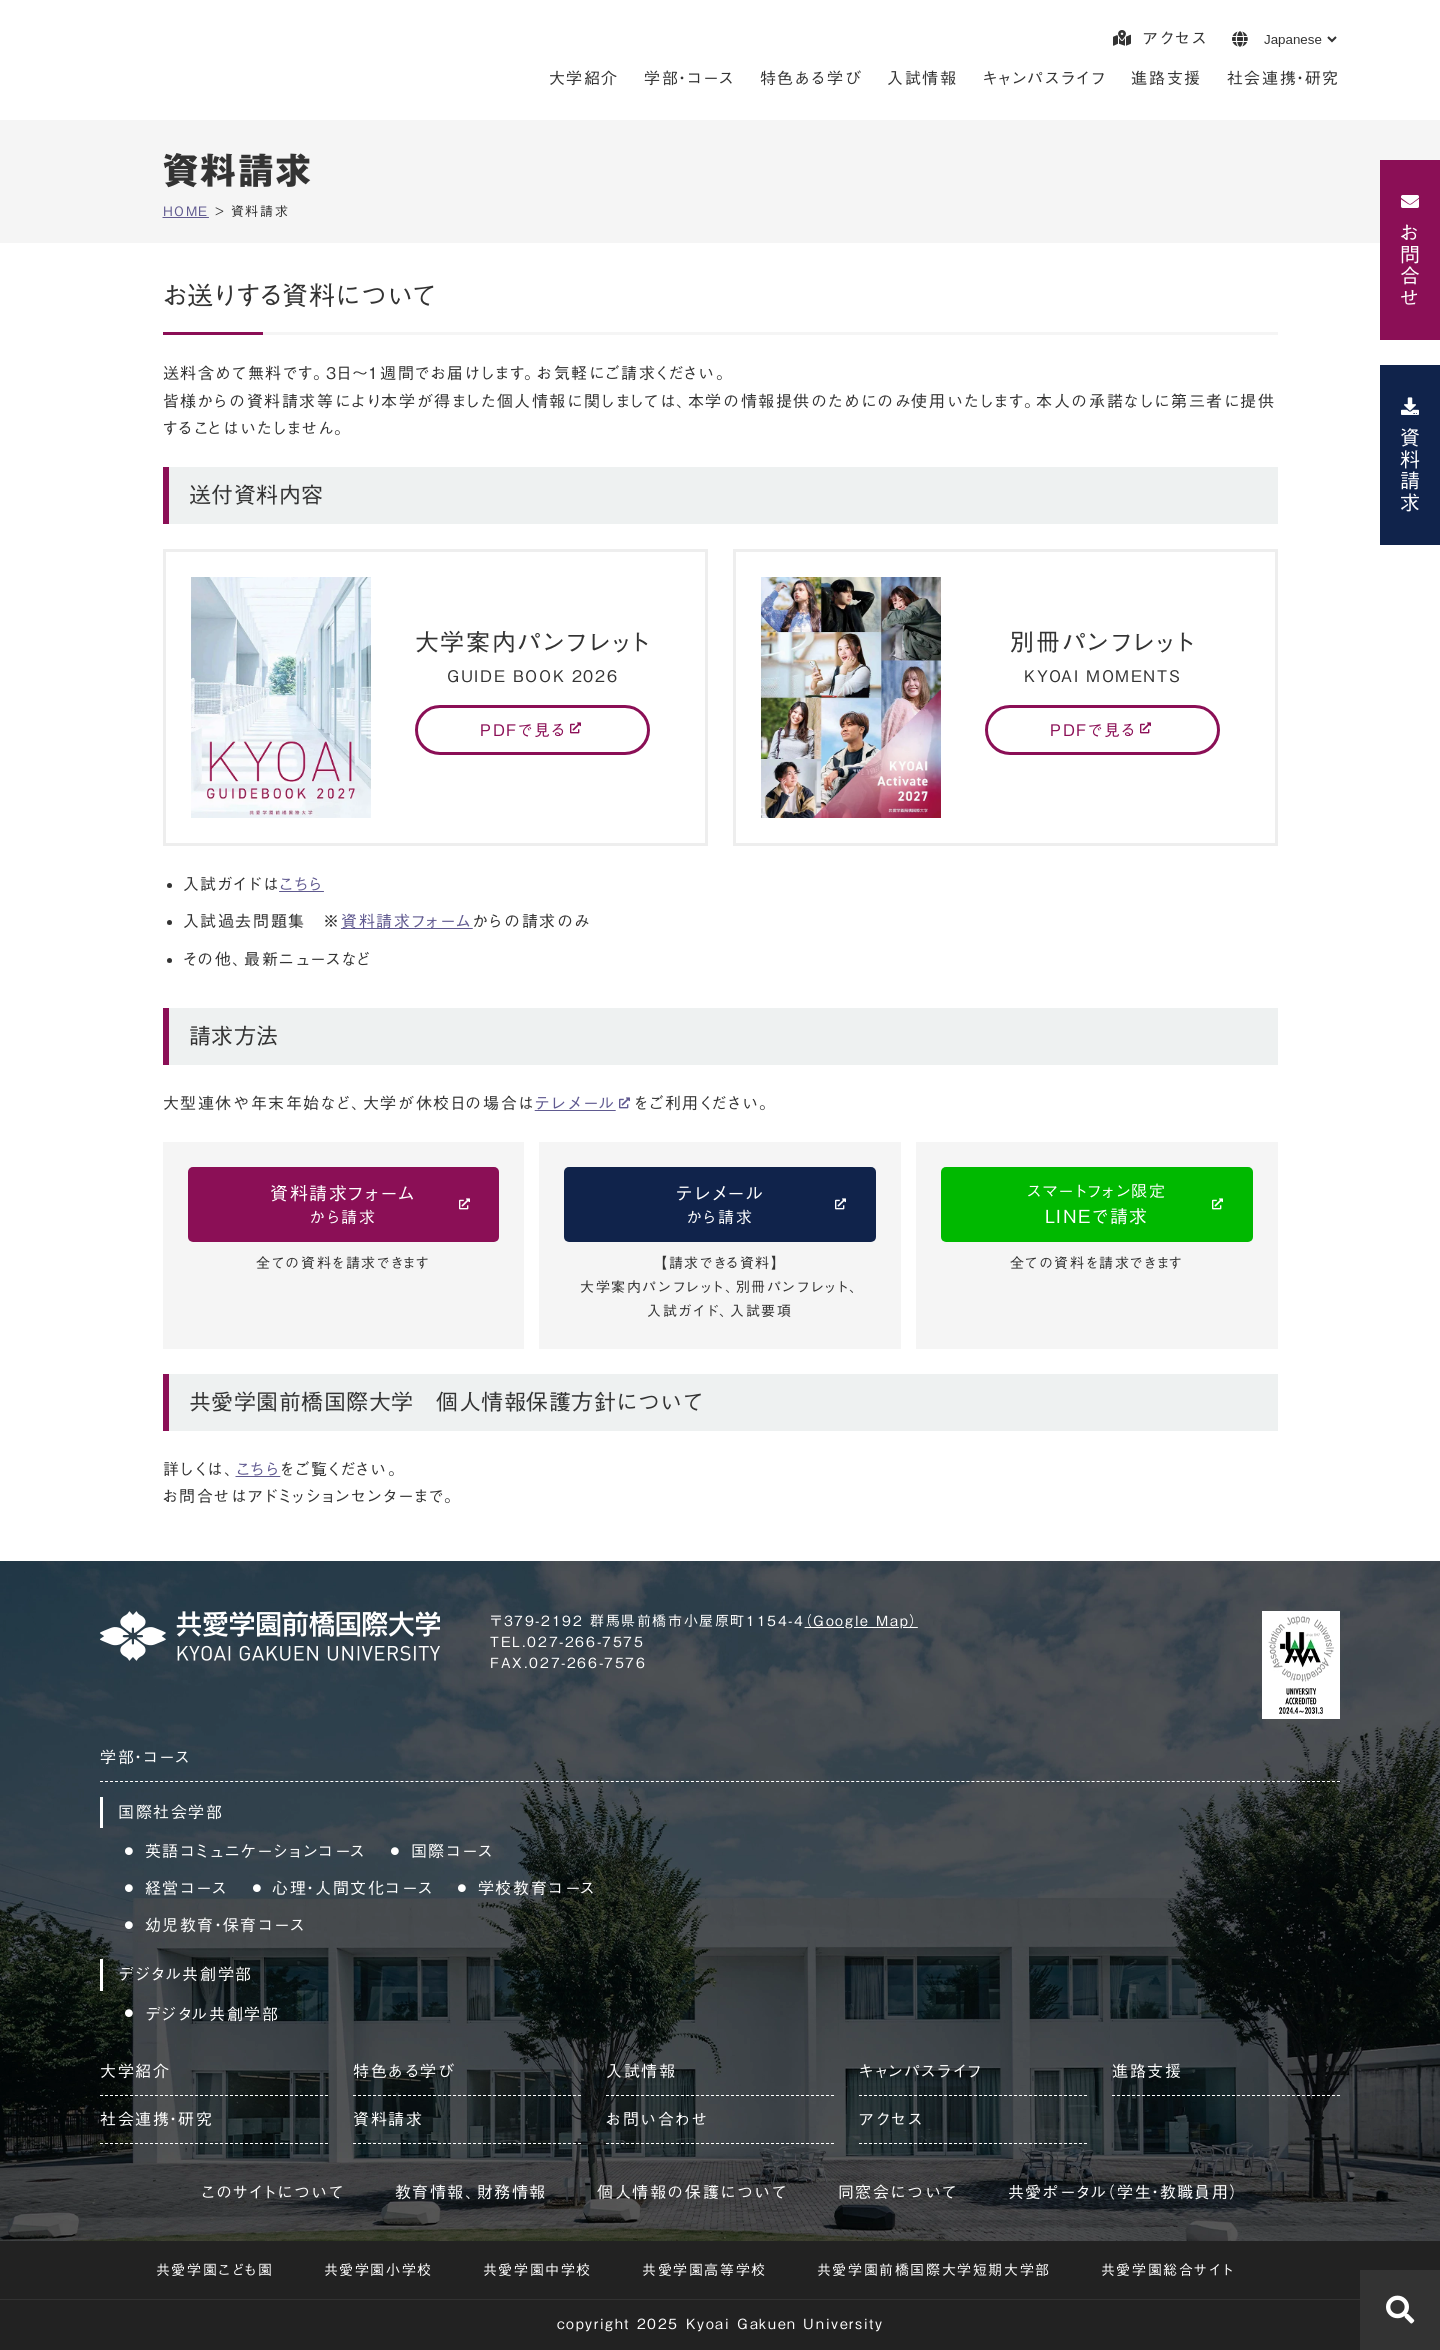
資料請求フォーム (407, 921)
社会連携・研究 (1283, 78)
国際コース (452, 1851)
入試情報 (922, 78)
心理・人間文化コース (352, 1888)
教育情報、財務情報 (471, 2192)
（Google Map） (861, 1621)
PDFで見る (523, 730)
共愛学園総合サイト (1167, 2270)
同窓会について (898, 2192)
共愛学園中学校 (537, 2270)
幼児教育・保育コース (225, 1925)
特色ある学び (811, 78)
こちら (301, 884)
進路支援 (1166, 78)
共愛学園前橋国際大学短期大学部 (934, 2270)
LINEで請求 (1096, 1201)
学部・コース (689, 78)
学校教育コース (537, 1888)
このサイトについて (272, 2192)
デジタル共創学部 (212, 2014)
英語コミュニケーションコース (255, 1851)
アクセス (1160, 38)
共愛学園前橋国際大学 (236, 65)
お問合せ (1410, 265)
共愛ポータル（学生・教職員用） (1123, 2192)
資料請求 (1410, 470)
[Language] (1300, 39)
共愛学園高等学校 (704, 2270)
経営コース (186, 1888)
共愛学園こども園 (215, 2270)
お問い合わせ (657, 2119)
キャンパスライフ (1045, 78)
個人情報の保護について (692, 2192)
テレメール (575, 1103)
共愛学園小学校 (378, 2270)
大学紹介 (584, 78)
